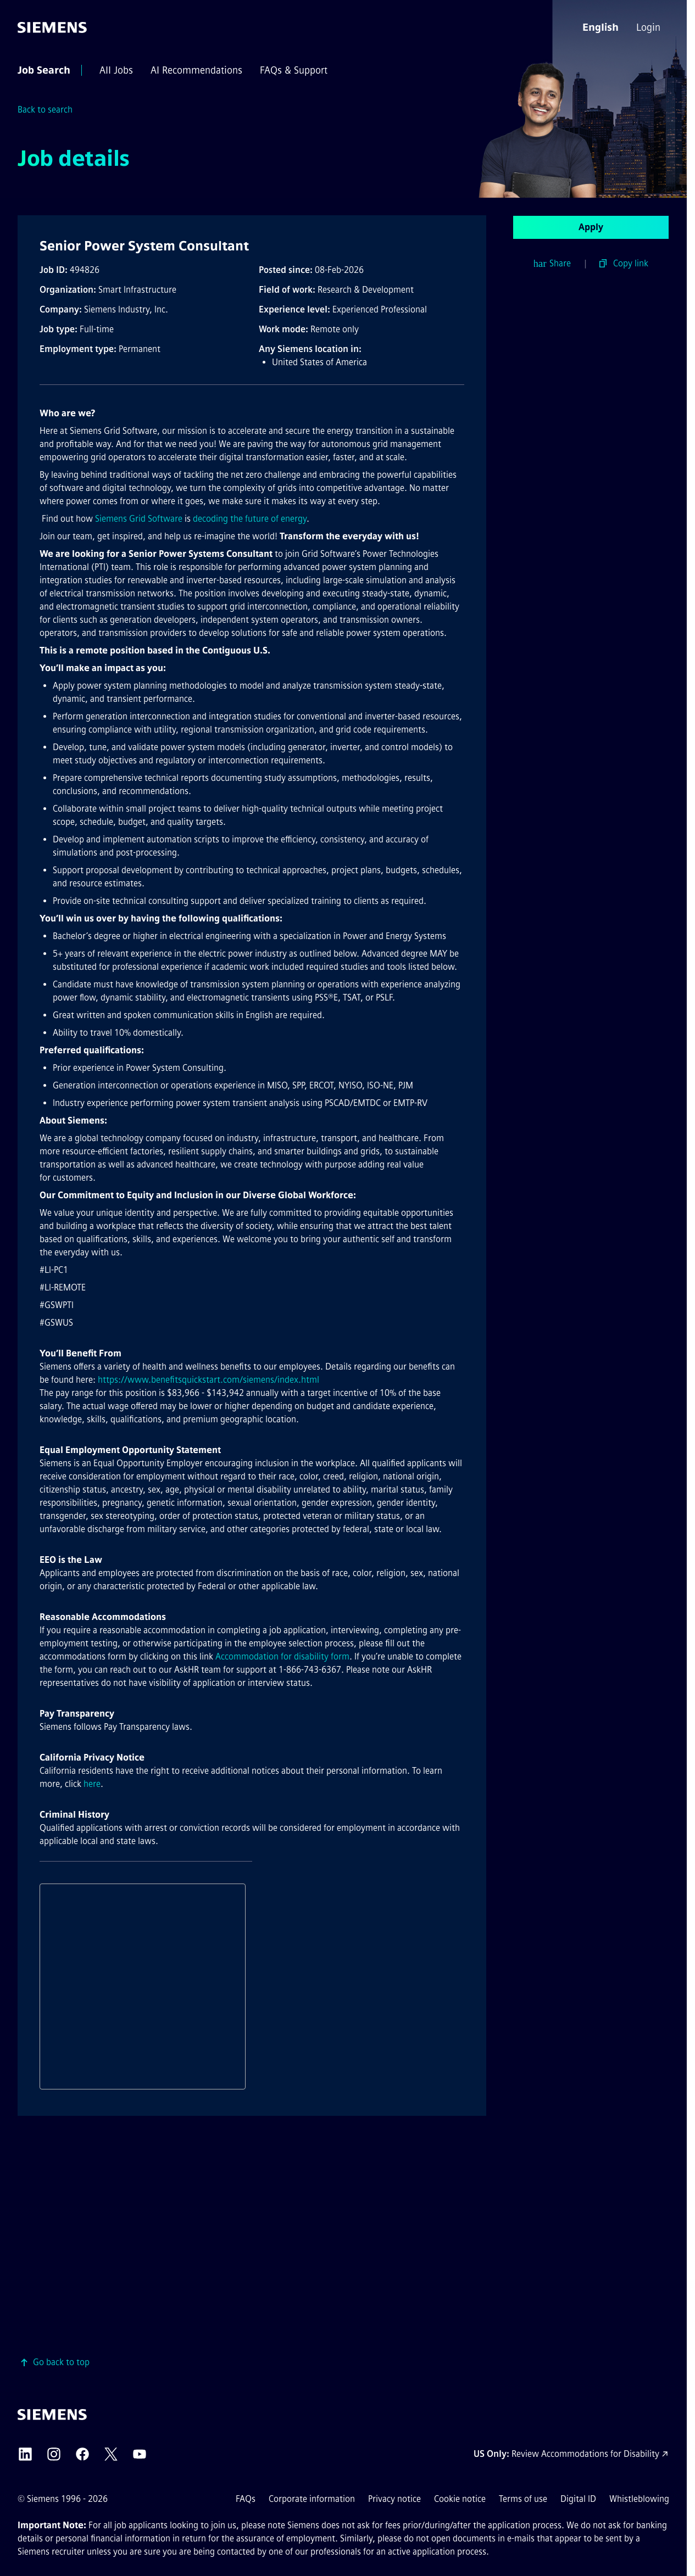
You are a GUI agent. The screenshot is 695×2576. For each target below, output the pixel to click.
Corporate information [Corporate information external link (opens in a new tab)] (312, 2499)
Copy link (630, 263)
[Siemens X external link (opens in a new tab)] (111, 2454)
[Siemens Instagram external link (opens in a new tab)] (54, 2454)
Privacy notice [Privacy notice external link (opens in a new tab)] (394, 2499)
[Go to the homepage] (52, 27)
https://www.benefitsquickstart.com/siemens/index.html (208, 1379)
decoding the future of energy (250, 518)
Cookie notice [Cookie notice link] (460, 2499)
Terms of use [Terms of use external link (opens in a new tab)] (523, 2499)
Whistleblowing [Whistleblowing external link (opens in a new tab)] (639, 2499)
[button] (600, 27)
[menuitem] (649, 27)
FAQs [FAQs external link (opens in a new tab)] (245, 2499)
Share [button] (552, 263)
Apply (591, 227)
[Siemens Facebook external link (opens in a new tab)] (82, 2454)
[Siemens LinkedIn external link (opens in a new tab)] (25, 2454)
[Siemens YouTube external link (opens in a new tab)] (139, 2454)
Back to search (45, 109)
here (92, 1784)
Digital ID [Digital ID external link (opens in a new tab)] (578, 2499)
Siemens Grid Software (138, 518)
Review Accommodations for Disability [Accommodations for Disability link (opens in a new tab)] (585, 2454)
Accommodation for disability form (282, 1656)
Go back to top (61, 2362)
